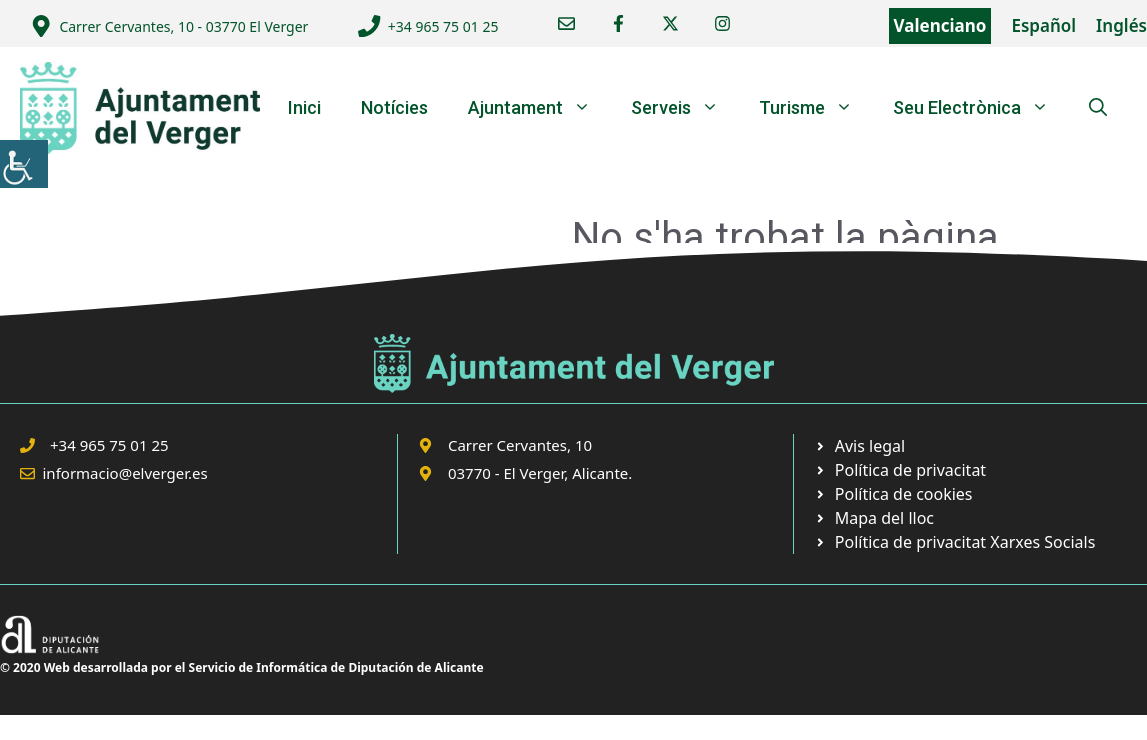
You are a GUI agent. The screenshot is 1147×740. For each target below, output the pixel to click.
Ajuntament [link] (539, 108)
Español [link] (1043, 25)
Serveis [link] (685, 108)
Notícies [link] (394, 107)
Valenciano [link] (940, 25)
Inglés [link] (1121, 25)
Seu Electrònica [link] (981, 108)
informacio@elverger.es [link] (125, 473)
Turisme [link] (816, 108)
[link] (24, 164)
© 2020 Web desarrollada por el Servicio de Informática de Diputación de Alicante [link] (242, 667)
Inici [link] (304, 107)
